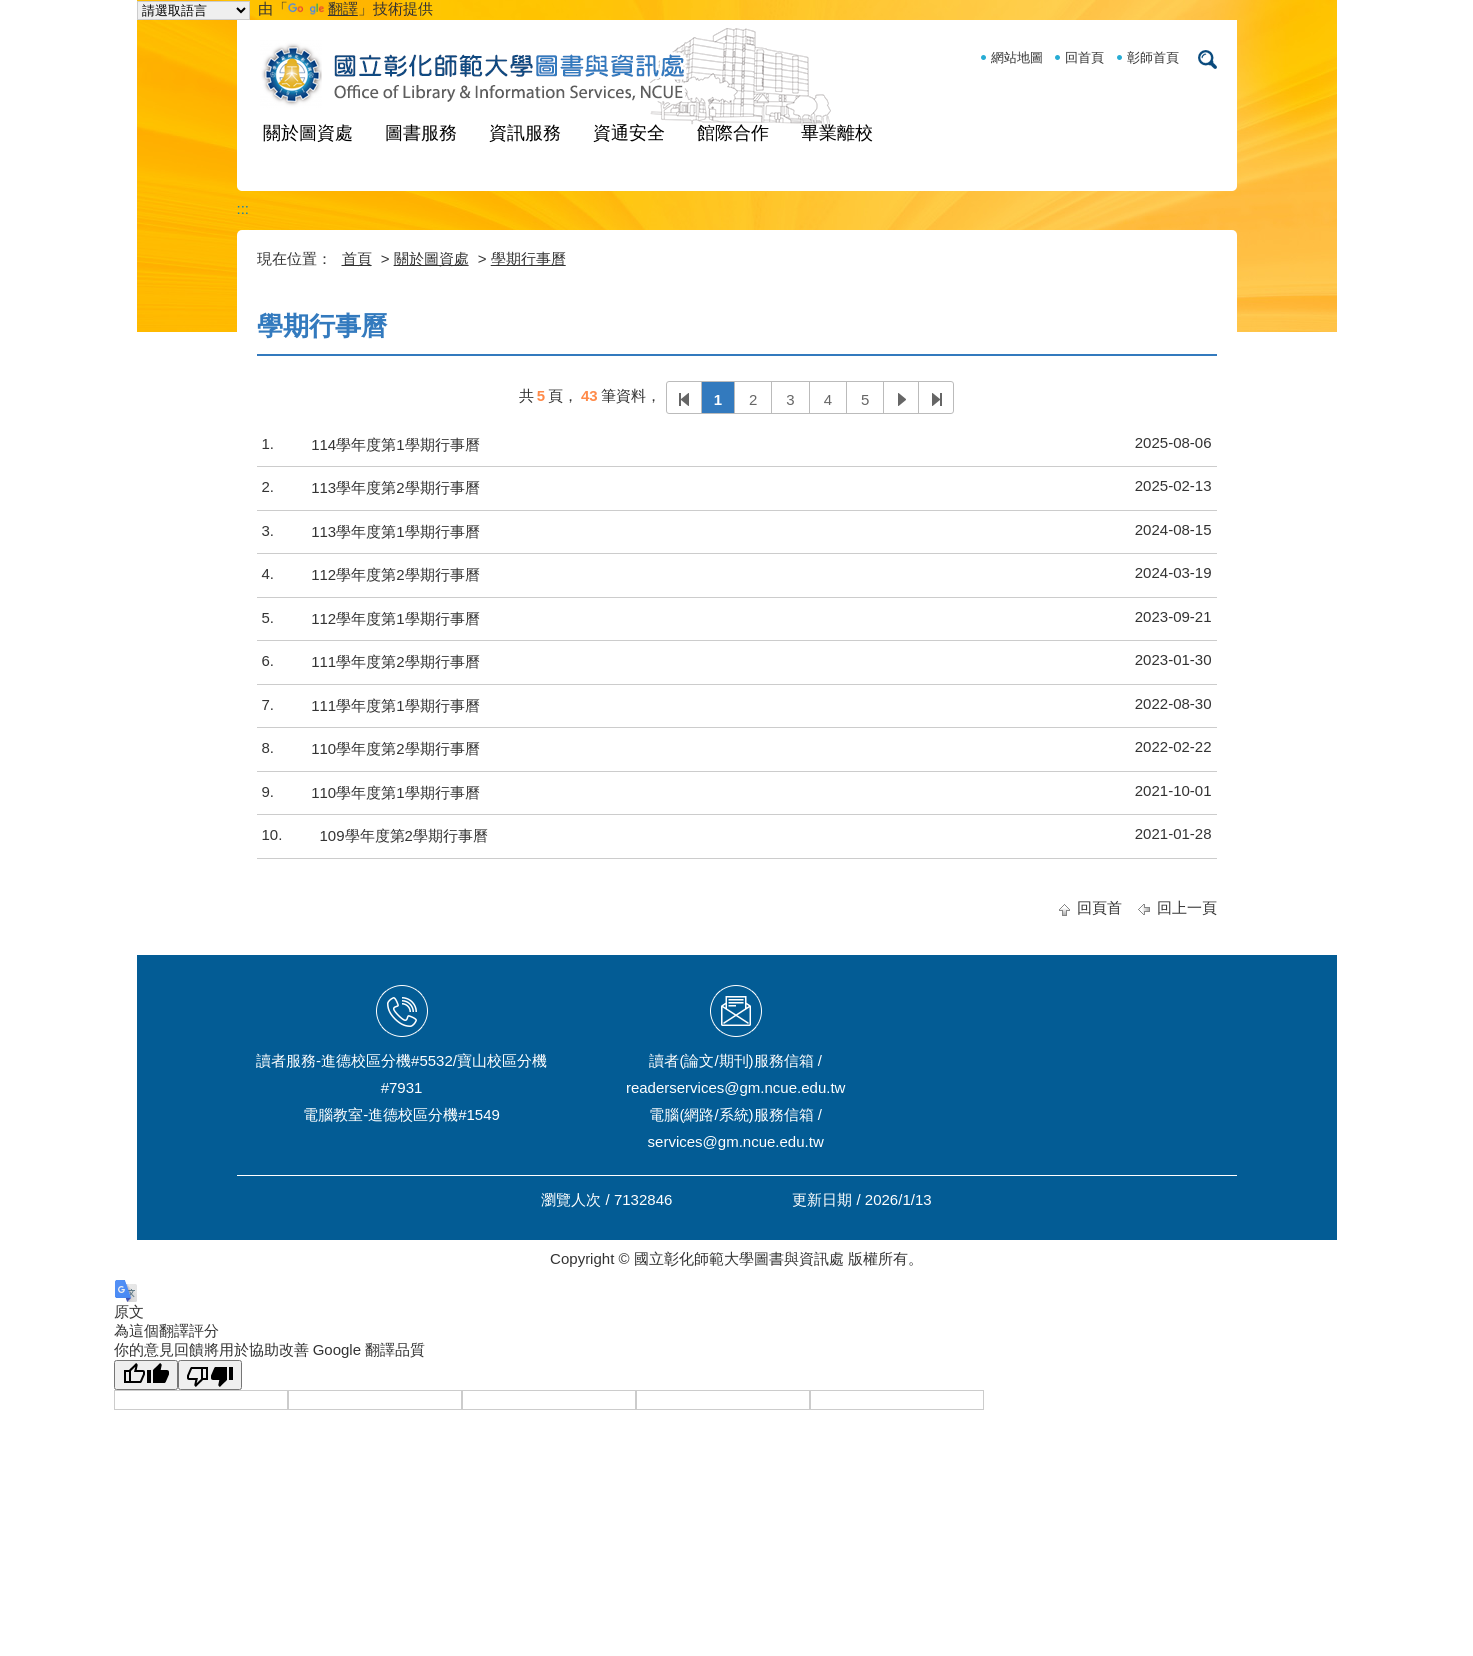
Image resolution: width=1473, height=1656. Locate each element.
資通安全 (629, 133)
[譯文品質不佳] (210, 1375)
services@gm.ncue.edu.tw (736, 1141)
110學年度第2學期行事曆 (395, 748)
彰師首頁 (1153, 57)
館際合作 (733, 133)
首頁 (357, 258)
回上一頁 (1187, 907)
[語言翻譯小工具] (193, 10)
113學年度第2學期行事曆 (395, 487)
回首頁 (1084, 57)
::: (243, 208)
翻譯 (323, 8)
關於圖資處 (308, 133)
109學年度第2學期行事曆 (404, 835)
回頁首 (1099, 907)
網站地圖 (1017, 57)
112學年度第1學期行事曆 (395, 618)
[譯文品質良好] (146, 1375)
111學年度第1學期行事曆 (395, 705)
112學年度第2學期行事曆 (395, 574)
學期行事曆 (528, 258)
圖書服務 (421, 133)
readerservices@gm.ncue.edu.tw (736, 1087)
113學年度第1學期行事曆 (395, 531)
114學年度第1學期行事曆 (395, 444)
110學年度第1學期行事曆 (395, 792)
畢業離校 (837, 133)
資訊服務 (525, 133)
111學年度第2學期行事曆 (395, 661)
